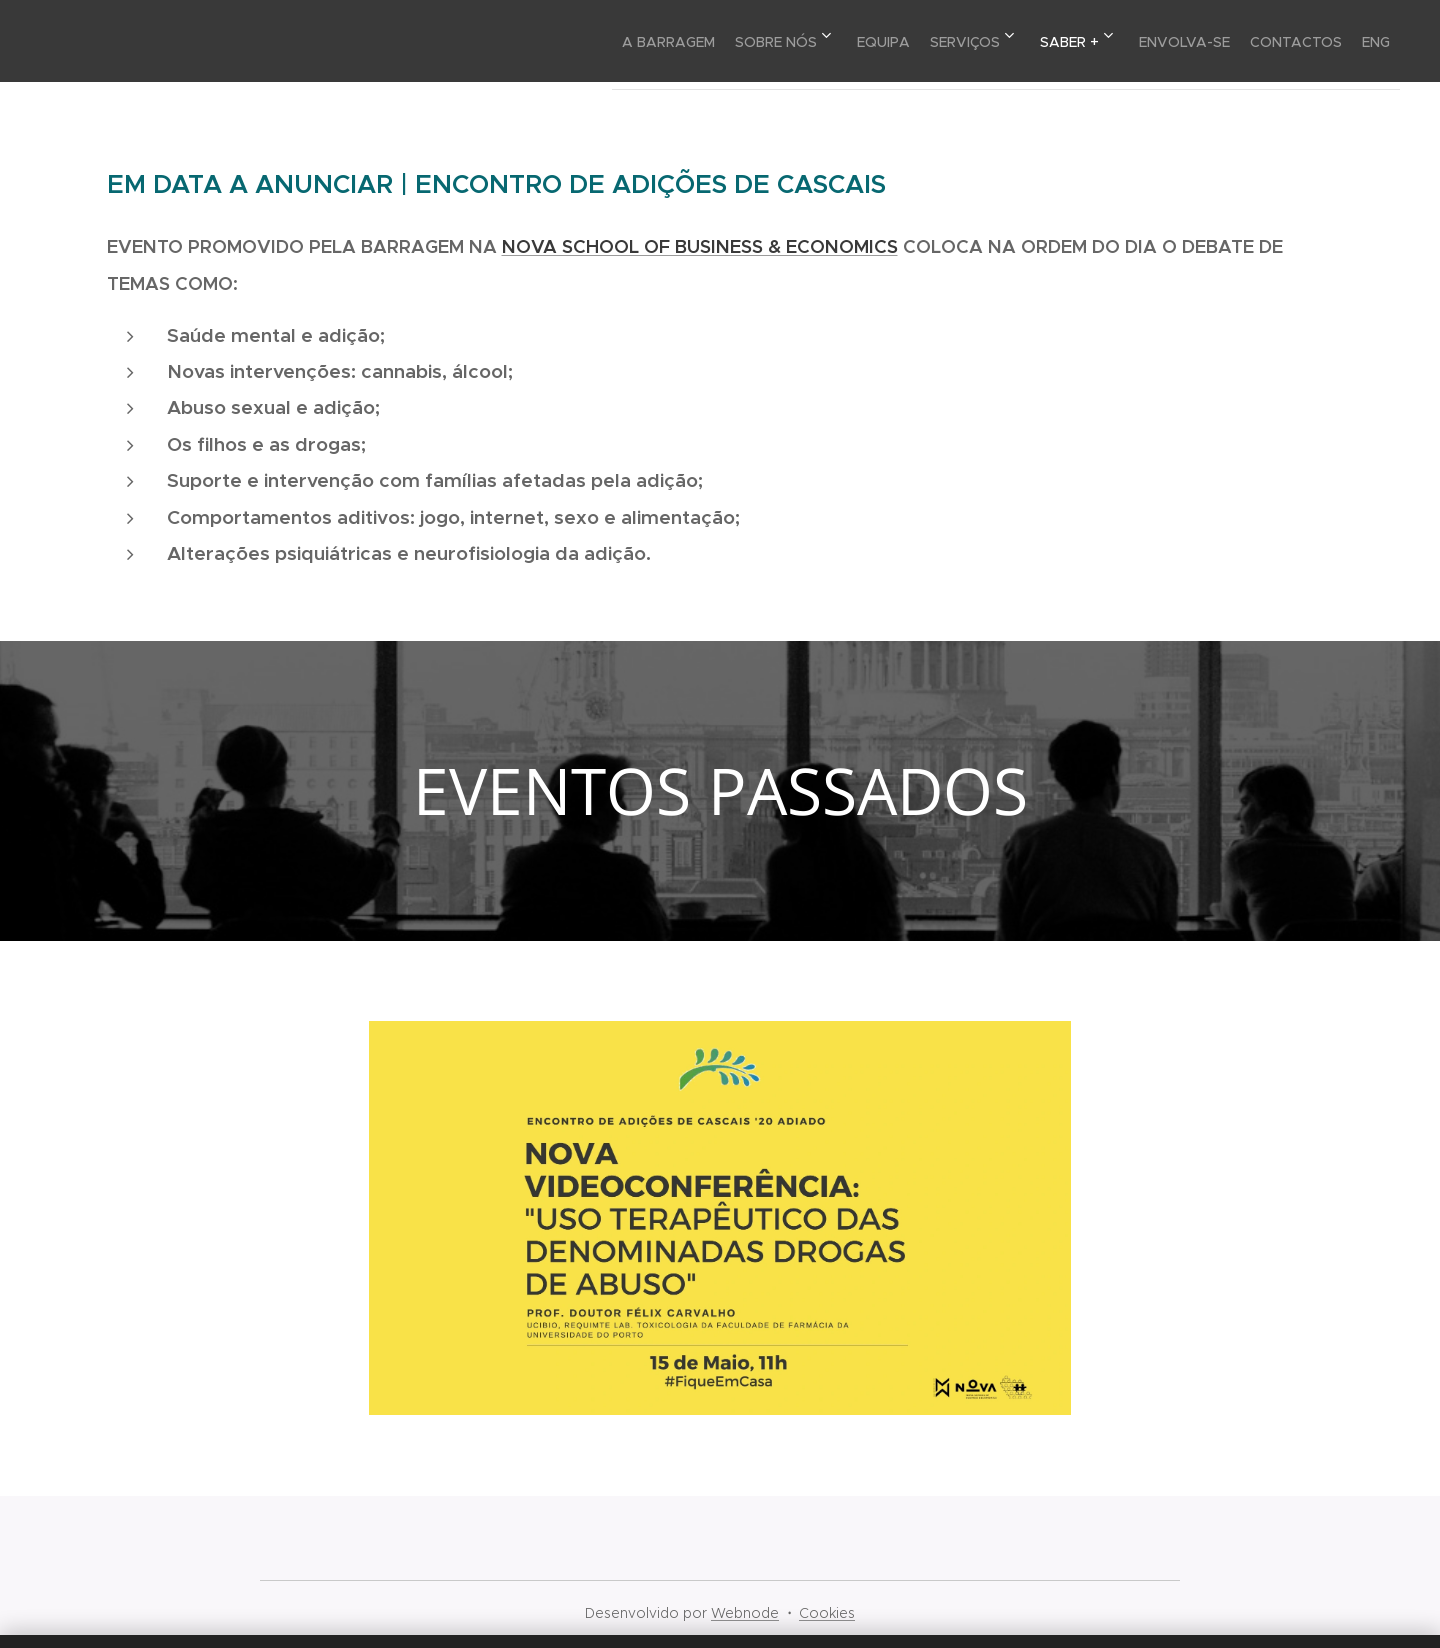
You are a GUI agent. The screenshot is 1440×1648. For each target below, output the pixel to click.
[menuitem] (566, 41)
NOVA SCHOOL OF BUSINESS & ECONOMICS (700, 246)
